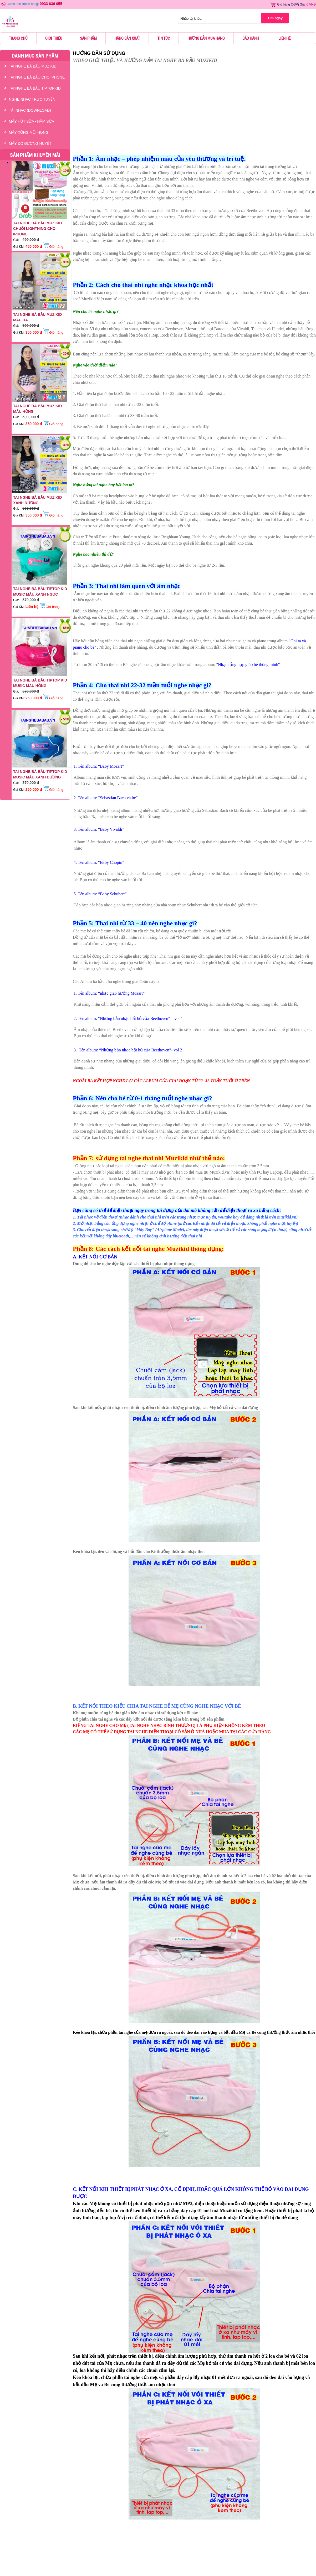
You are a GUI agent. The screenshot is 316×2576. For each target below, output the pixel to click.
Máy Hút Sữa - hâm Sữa (31, 121)
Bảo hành (250, 38)
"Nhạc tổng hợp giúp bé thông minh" (248, 664)
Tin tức (163, 38)
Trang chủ (18, 38)
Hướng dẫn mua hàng (206, 38)
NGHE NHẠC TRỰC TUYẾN (32, 99)
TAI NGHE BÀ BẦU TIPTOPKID (35, 88)
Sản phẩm (88, 38)
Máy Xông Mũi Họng (29, 132)
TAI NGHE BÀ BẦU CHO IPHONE (37, 77)
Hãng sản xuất (127, 38)
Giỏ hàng (283, 4)
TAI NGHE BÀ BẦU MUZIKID (33, 66)
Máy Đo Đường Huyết (30, 143)
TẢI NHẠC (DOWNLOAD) (30, 110)
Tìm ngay (275, 18)
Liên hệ (284, 38)
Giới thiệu (53, 38)
